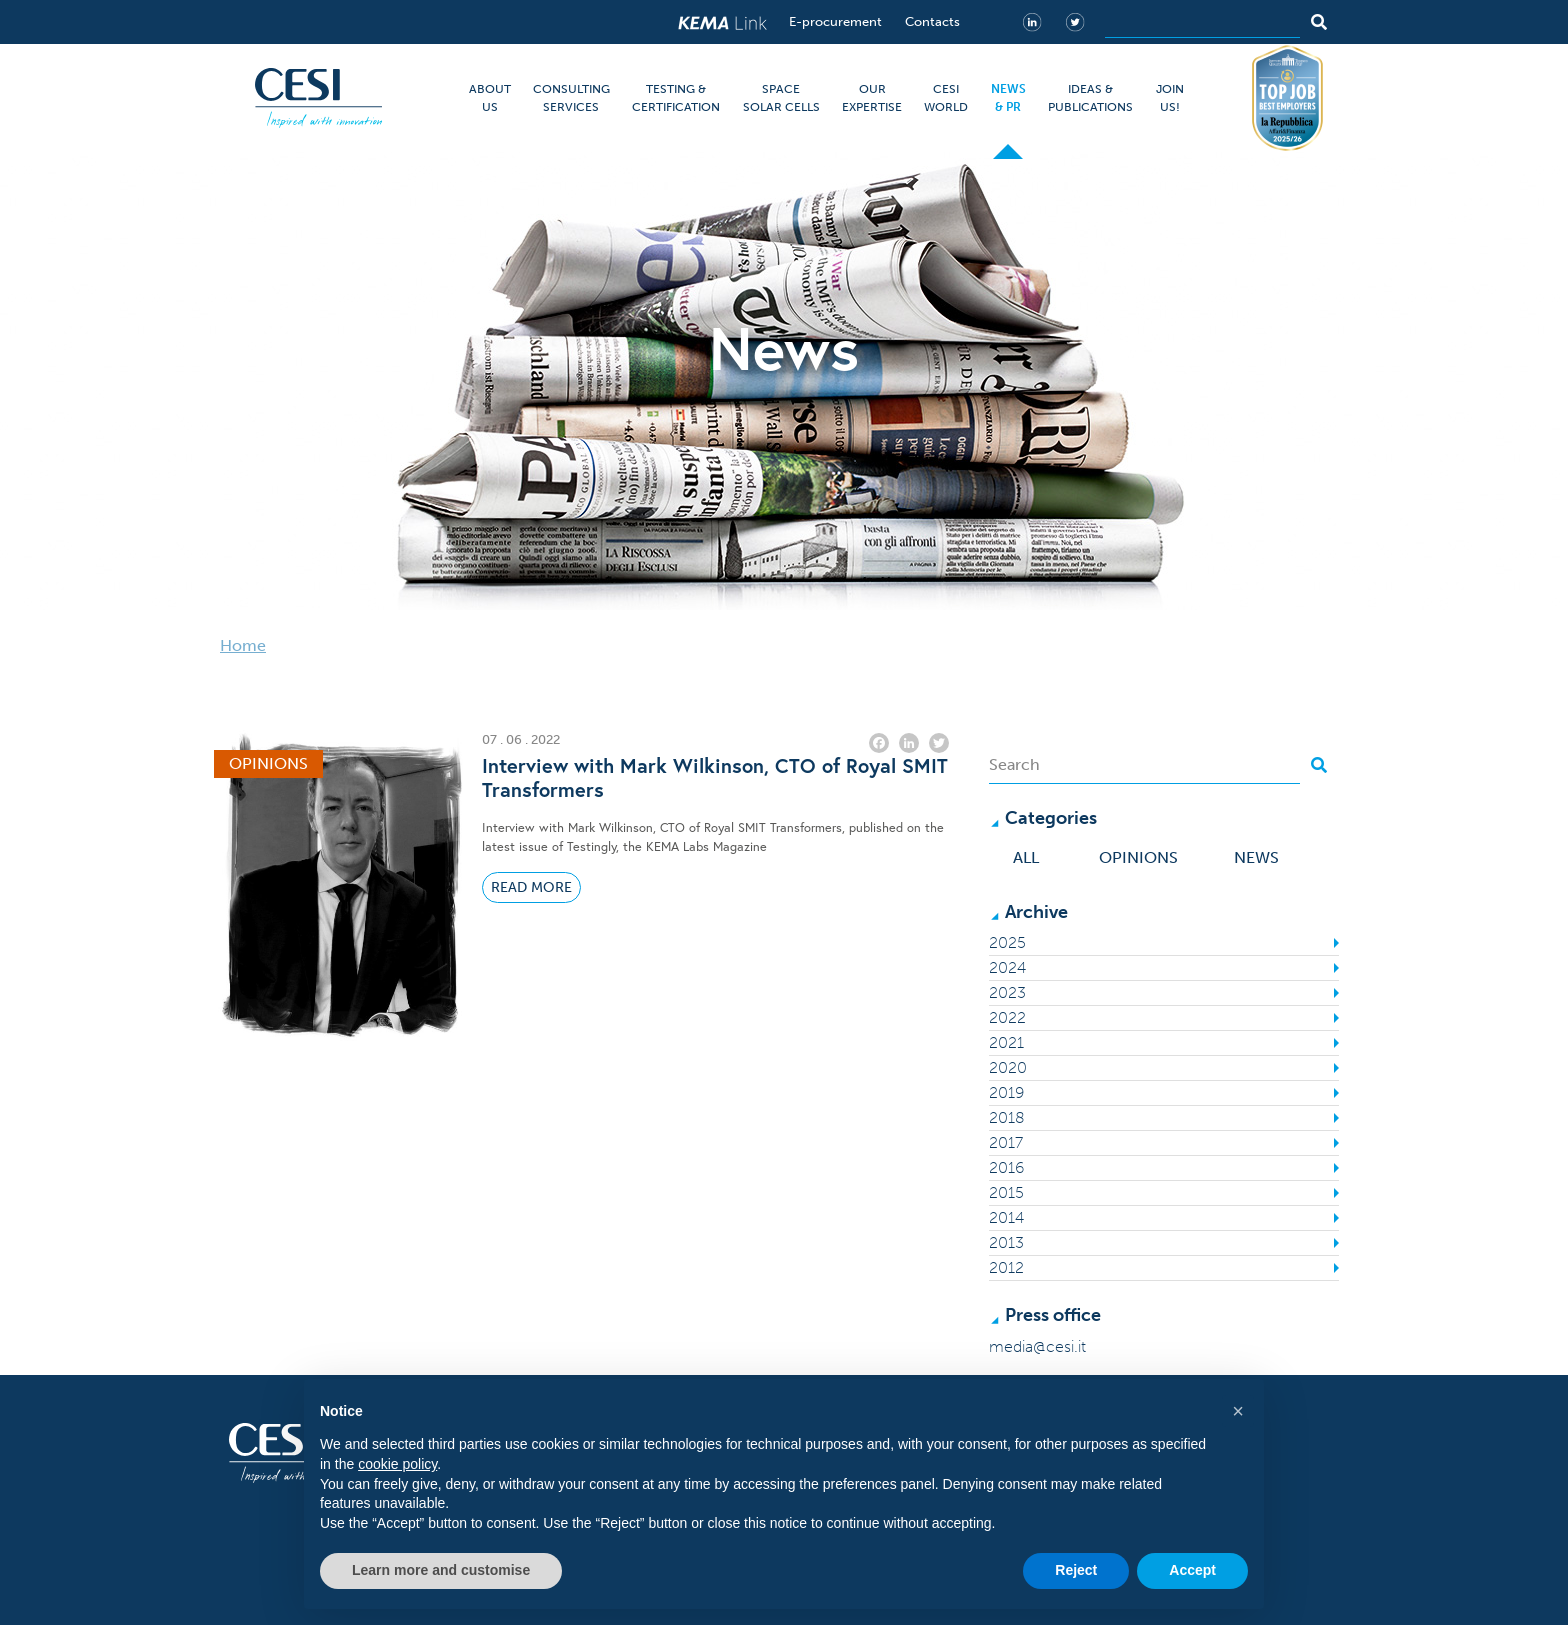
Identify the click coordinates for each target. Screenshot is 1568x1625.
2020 (1008, 1067)
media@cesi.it (1037, 1346)
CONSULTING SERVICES (571, 98)
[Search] (1202, 22)
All (1026, 857)
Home (243, 645)
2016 (1006, 1167)
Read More (531, 887)
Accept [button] (1192, 1570)
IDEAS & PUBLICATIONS (1090, 98)
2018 (1007, 1117)
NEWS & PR (1008, 98)
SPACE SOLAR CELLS (781, 98)
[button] (1238, 1411)
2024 (1007, 967)
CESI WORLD (946, 98)
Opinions (1138, 857)
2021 (1006, 1042)
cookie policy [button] (397, 1464)
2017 (1006, 1142)
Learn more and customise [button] (441, 1570)
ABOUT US (490, 98)
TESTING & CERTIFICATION (676, 98)
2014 (1006, 1217)
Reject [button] (1076, 1570)
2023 (1007, 992)
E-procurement (835, 21)
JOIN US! (1170, 98)
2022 (1007, 1017)
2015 (1006, 1192)
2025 (1007, 942)
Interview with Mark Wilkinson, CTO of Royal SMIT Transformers (715, 778)
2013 (1006, 1242)
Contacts (932, 21)
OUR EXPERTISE (872, 98)
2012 (1006, 1267)
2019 (1006, 1092)
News (1256, 857)
